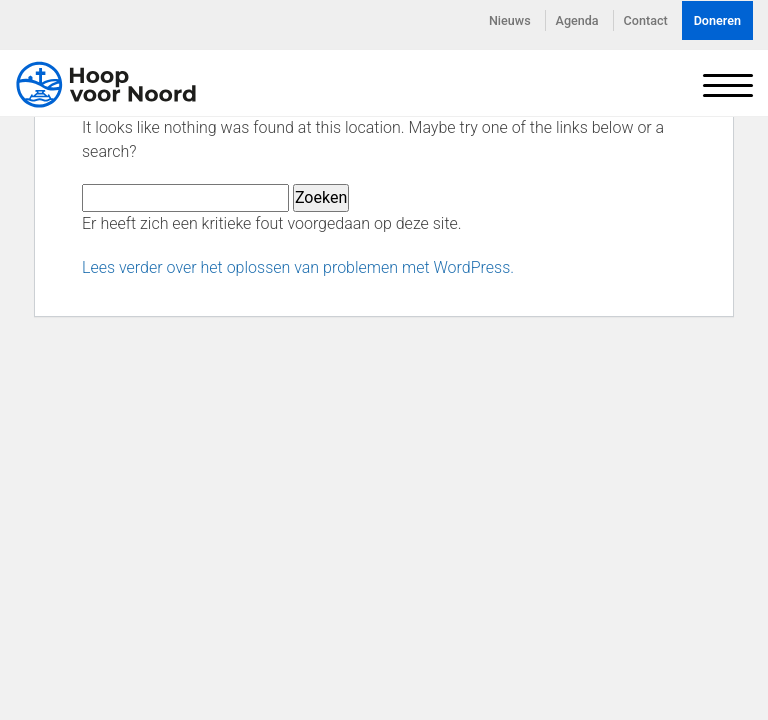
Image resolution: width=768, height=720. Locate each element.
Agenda (577, 20)
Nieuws (510, 20)
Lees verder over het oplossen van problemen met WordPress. (298, 267)
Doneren (717, 20)
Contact (646, 20)
